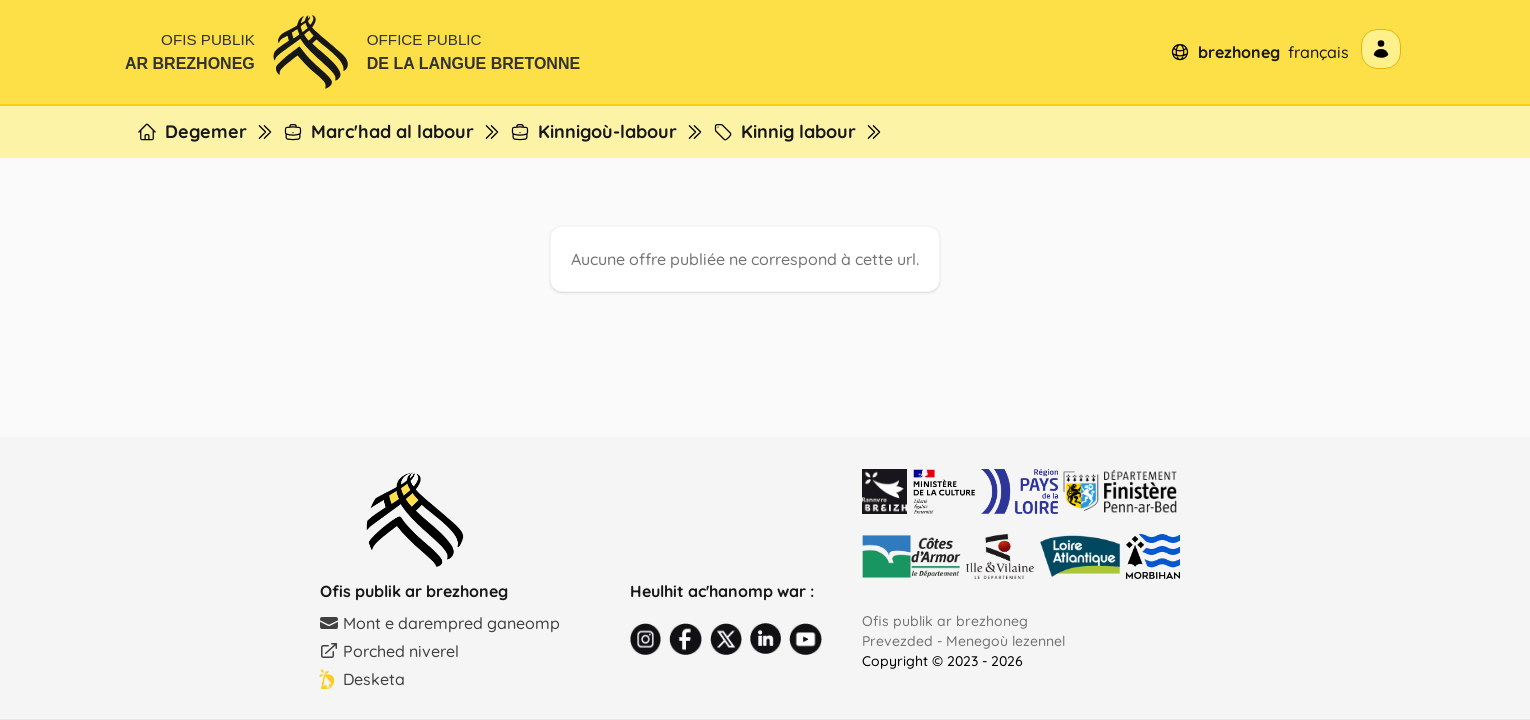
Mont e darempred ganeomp (439, 623)
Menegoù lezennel (1005, 641)
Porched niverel (389, 651)
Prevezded (897, 641)
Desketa (362, 679)
